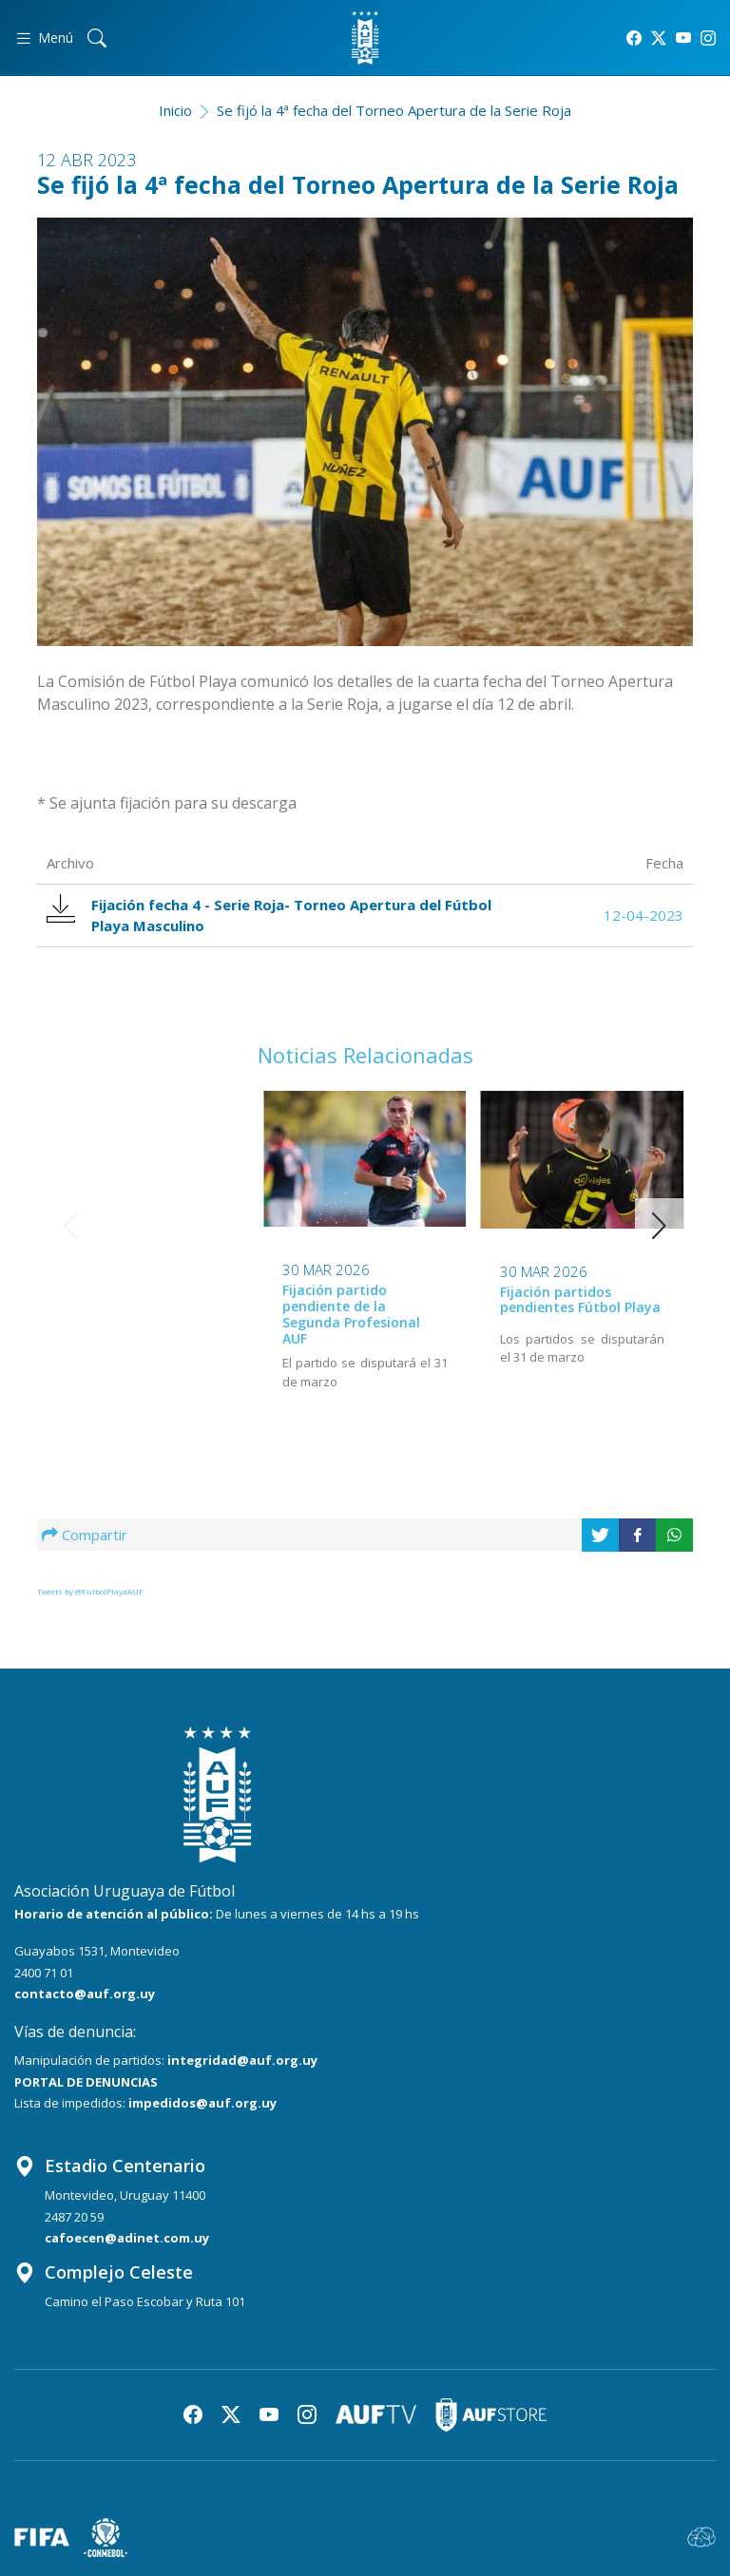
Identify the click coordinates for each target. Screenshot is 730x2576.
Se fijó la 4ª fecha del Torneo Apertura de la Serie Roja (394, 110)
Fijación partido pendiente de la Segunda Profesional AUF (134, 1313)
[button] (659, 1225)
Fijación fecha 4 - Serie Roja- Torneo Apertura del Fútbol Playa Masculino (270, 915)
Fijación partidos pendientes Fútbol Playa (362, 1300)
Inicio (175, 110)
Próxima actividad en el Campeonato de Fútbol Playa (578, 1307)
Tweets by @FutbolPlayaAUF (90, 1591)
